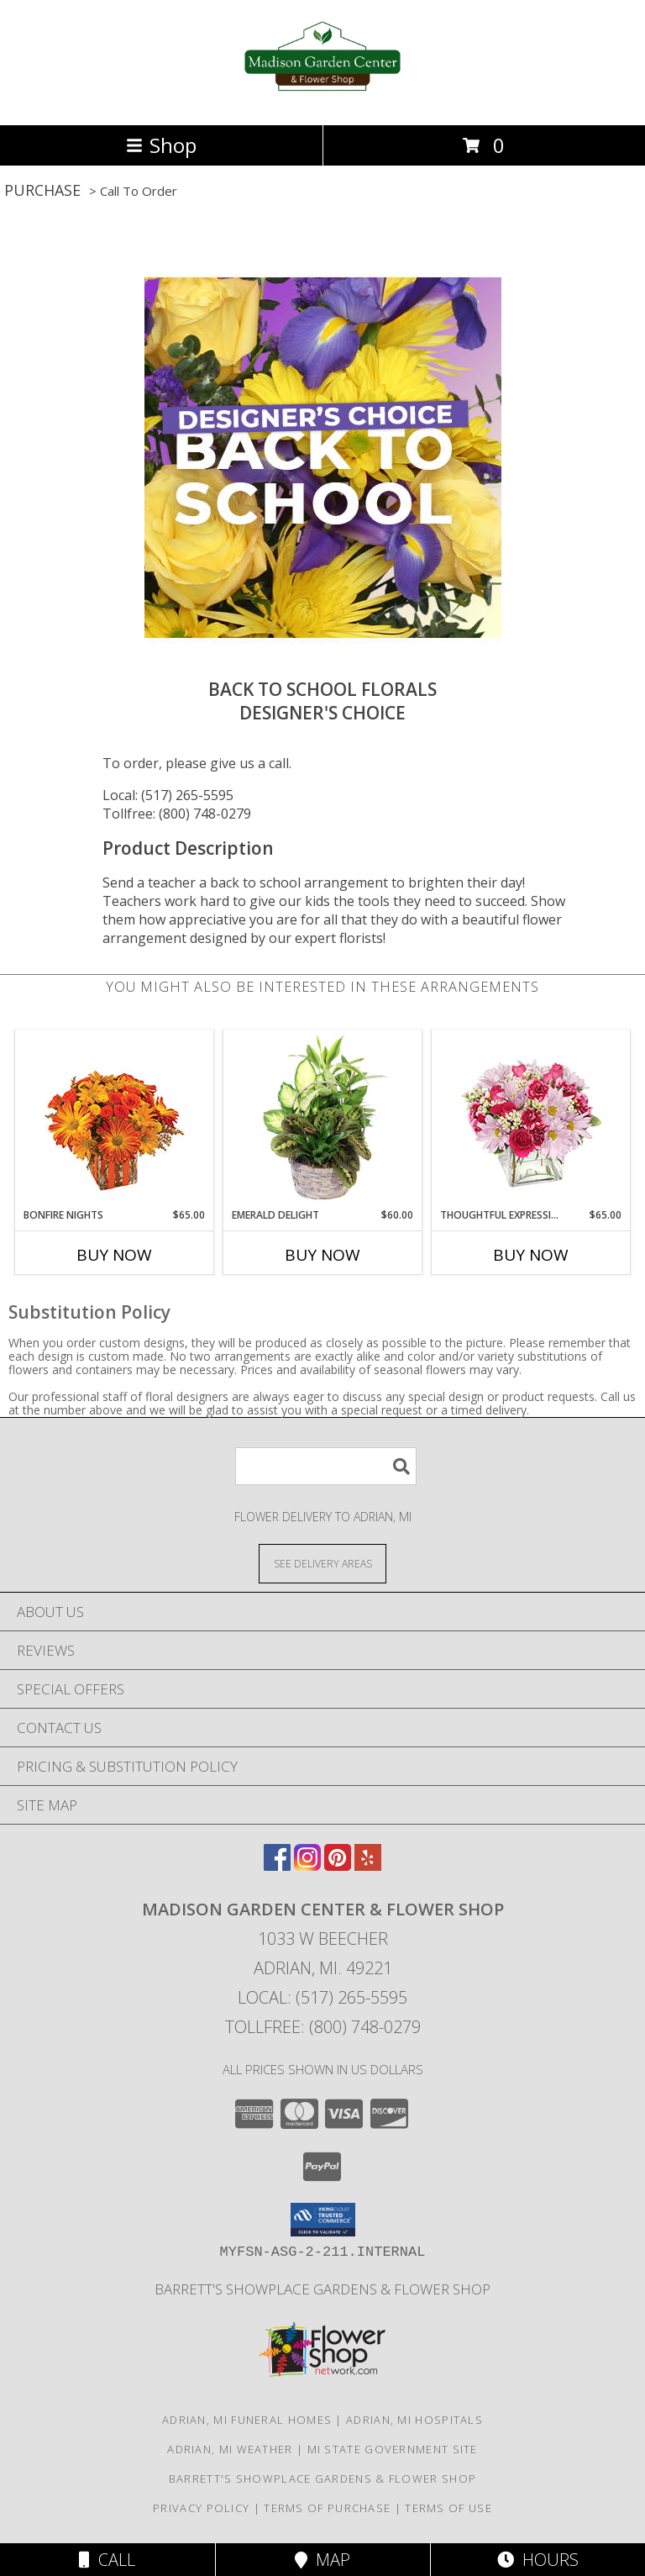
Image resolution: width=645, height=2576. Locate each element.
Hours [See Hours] (538, 2559)
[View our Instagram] (307, 1865)
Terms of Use (448, 2507)
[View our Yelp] (367, 1865)
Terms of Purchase (327, 2507)
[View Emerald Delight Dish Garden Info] (323, 1119)
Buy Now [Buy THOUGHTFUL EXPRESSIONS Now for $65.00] (531, 1255)
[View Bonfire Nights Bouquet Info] (115, 1119)
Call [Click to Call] (107, 2559)
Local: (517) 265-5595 (167, 795)
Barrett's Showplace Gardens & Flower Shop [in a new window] (322, 2289)
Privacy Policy (201, 2507)
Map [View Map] (322, 2559)
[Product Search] (326, 1466)
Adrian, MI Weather (229, 2449)
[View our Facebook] (277, 1865)
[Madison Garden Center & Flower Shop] (323, 100)
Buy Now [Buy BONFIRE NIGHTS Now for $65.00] (114, 1255)
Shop (161, 145)
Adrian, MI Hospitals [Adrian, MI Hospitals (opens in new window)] (414, 2419)
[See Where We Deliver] (322, 1563)
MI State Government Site (392, 2449)
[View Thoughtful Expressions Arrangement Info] (531, 1119)
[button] (323, 2219)
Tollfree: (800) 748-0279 (176, 813)
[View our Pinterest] (337, 1865)
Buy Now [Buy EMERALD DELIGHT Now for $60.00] (322, 1255)
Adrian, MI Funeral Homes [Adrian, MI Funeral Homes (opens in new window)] (247, 2419)
